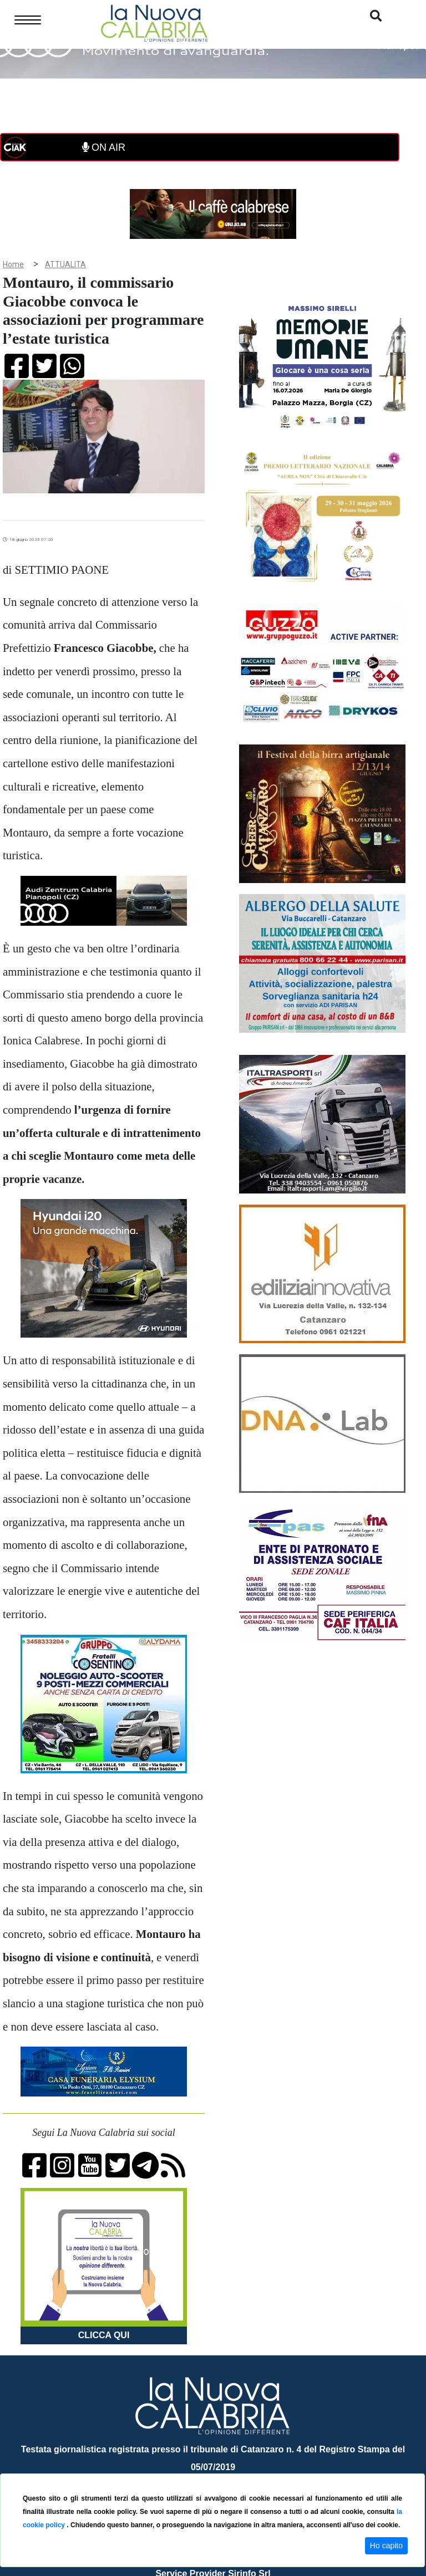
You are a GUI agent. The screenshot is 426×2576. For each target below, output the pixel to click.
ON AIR (103, 147)
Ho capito (386, 2545)
